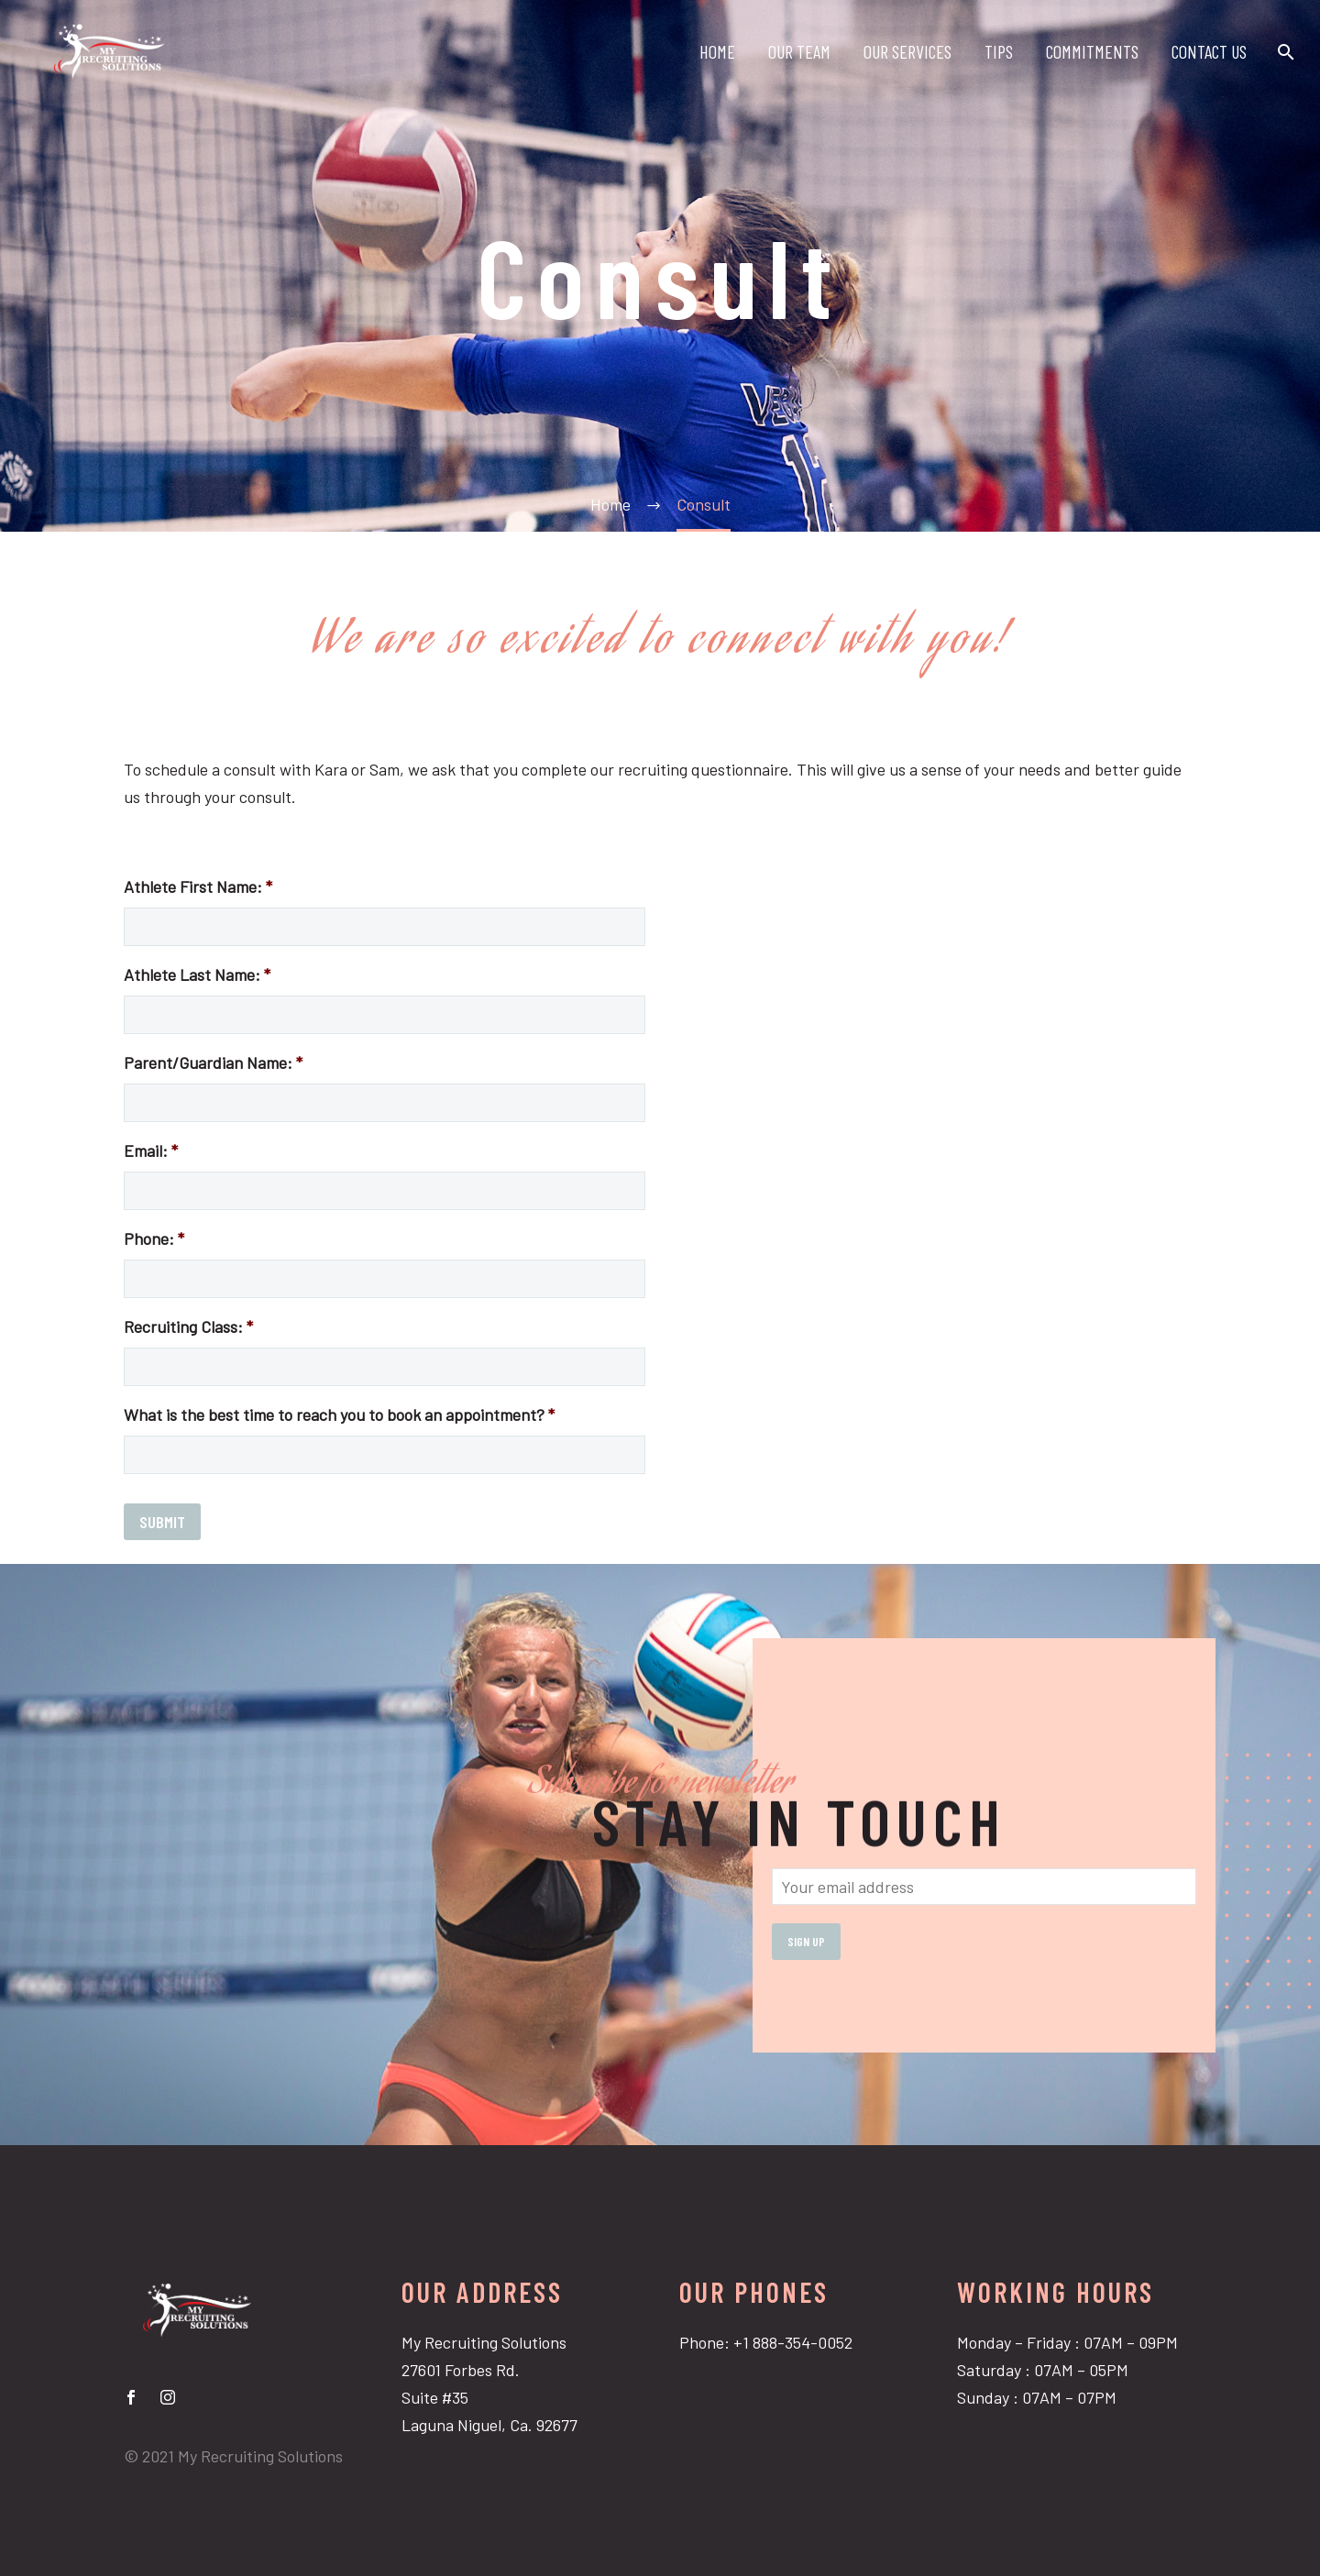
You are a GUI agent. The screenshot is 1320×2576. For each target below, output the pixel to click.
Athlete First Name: (198, 886)
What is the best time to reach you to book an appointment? (339, 1414)
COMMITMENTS (1092, 51)
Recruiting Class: (188, 1326)
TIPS (998, 51)
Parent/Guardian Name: (213, 1062)
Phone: (154, 1238)
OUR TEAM (799, 51)
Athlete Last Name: (197, 974)
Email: (151, 1150)
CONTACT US (1209, 51)
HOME (717, 51)
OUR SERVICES (908, 51)
